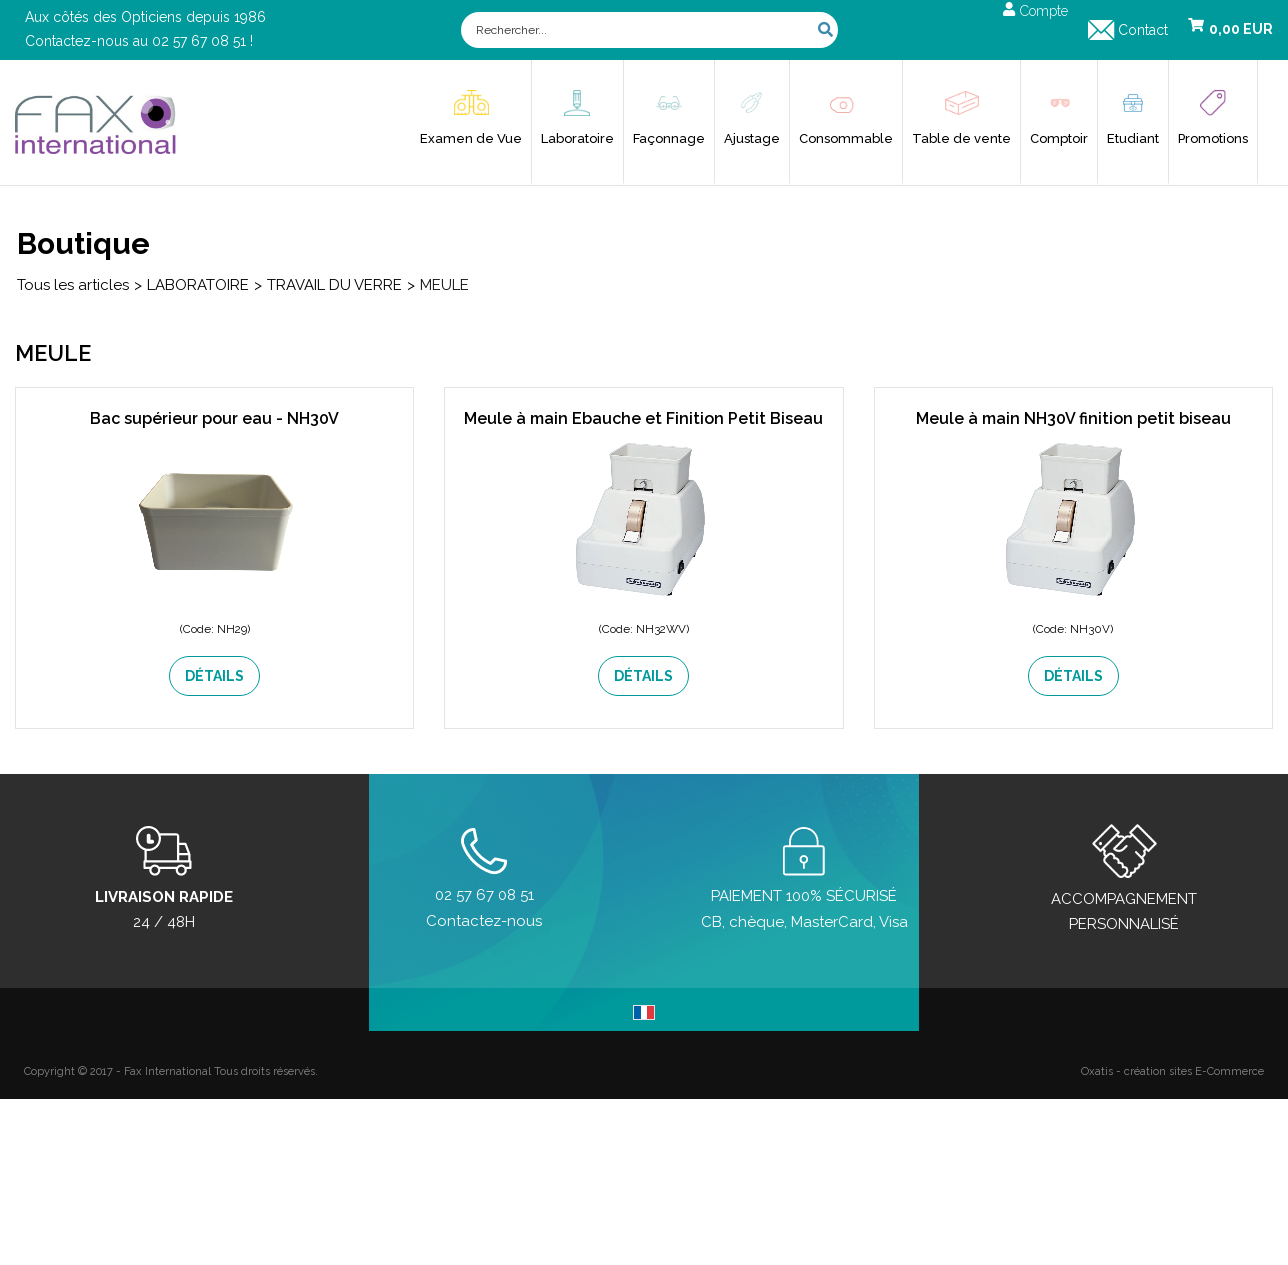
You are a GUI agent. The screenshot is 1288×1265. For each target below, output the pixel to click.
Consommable (846, 138)
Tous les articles (73, 285)
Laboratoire (577, 138)
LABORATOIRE (198, 285)
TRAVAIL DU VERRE (334, 285)
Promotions (1213, 138)
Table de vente (961, 138)
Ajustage (752, 138)
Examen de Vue (471, 138)
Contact (1143, 30)
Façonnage (669, 138)
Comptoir (1059, 138)
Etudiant (1133, 138)
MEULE (444, 285)
